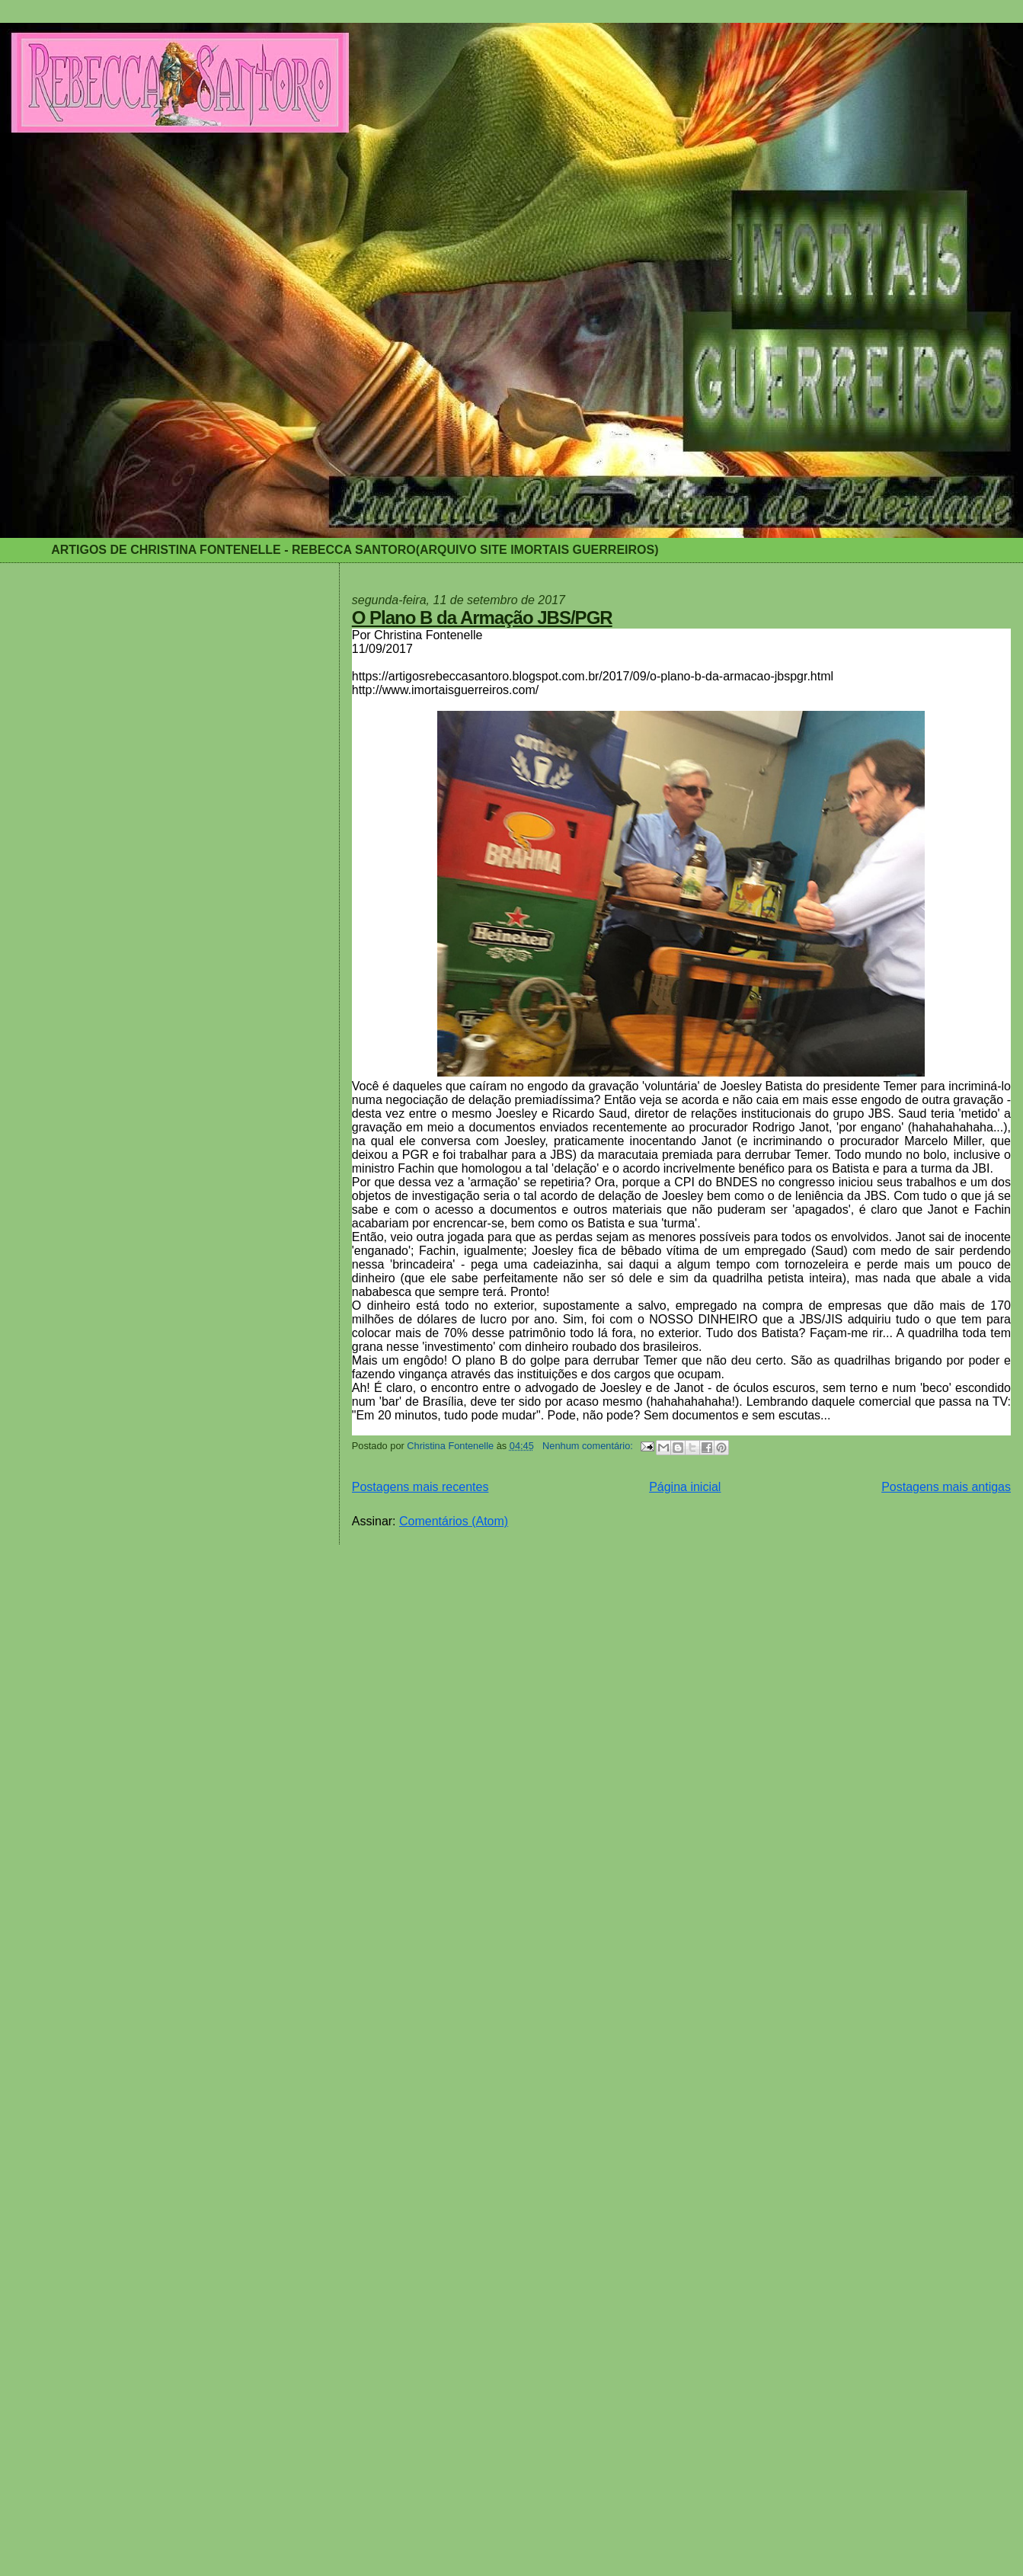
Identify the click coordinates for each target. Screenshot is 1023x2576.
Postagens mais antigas (946, 1486)
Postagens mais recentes (420, 1486)
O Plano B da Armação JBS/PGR (482, 617)
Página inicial (685, 1486)
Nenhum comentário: (588, 1445)
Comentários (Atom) (453, 1521)
